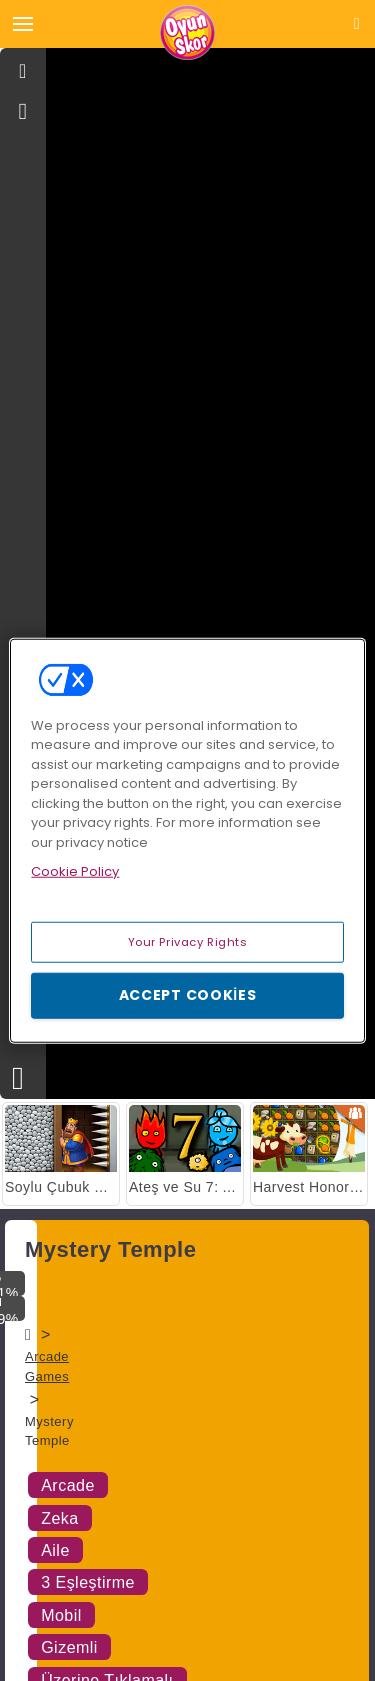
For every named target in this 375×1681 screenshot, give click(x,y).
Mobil (61, 1615)
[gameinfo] (23, 112)
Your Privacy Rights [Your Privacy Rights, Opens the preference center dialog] (188, 941)
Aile (55, 1550)
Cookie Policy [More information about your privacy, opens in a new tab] (75, 871)
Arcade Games (47, 1366)
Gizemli (69, 1647)
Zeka (60, 1518)
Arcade (68, 1485)
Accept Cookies (188, 995)
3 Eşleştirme (88, 1582)
